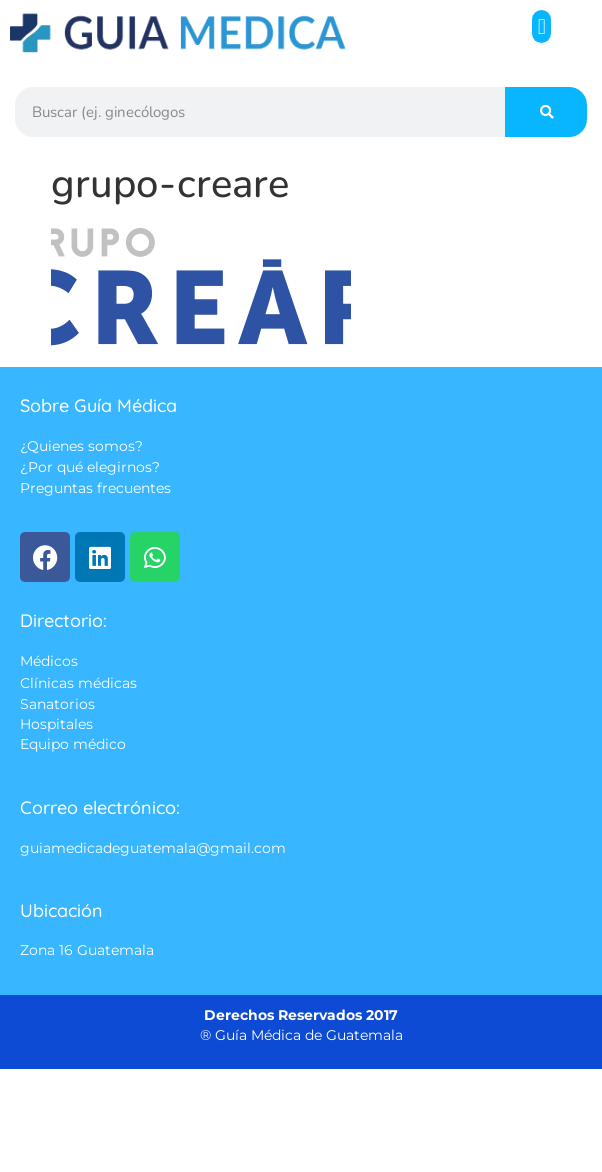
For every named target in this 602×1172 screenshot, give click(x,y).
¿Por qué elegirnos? (90, 468)
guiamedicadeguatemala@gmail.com (153, 848)
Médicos (49, 662)
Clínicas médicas (78, 683)
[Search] (546, 112)
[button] (541, 26)
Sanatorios (57, 704)
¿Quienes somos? (81, 446)
